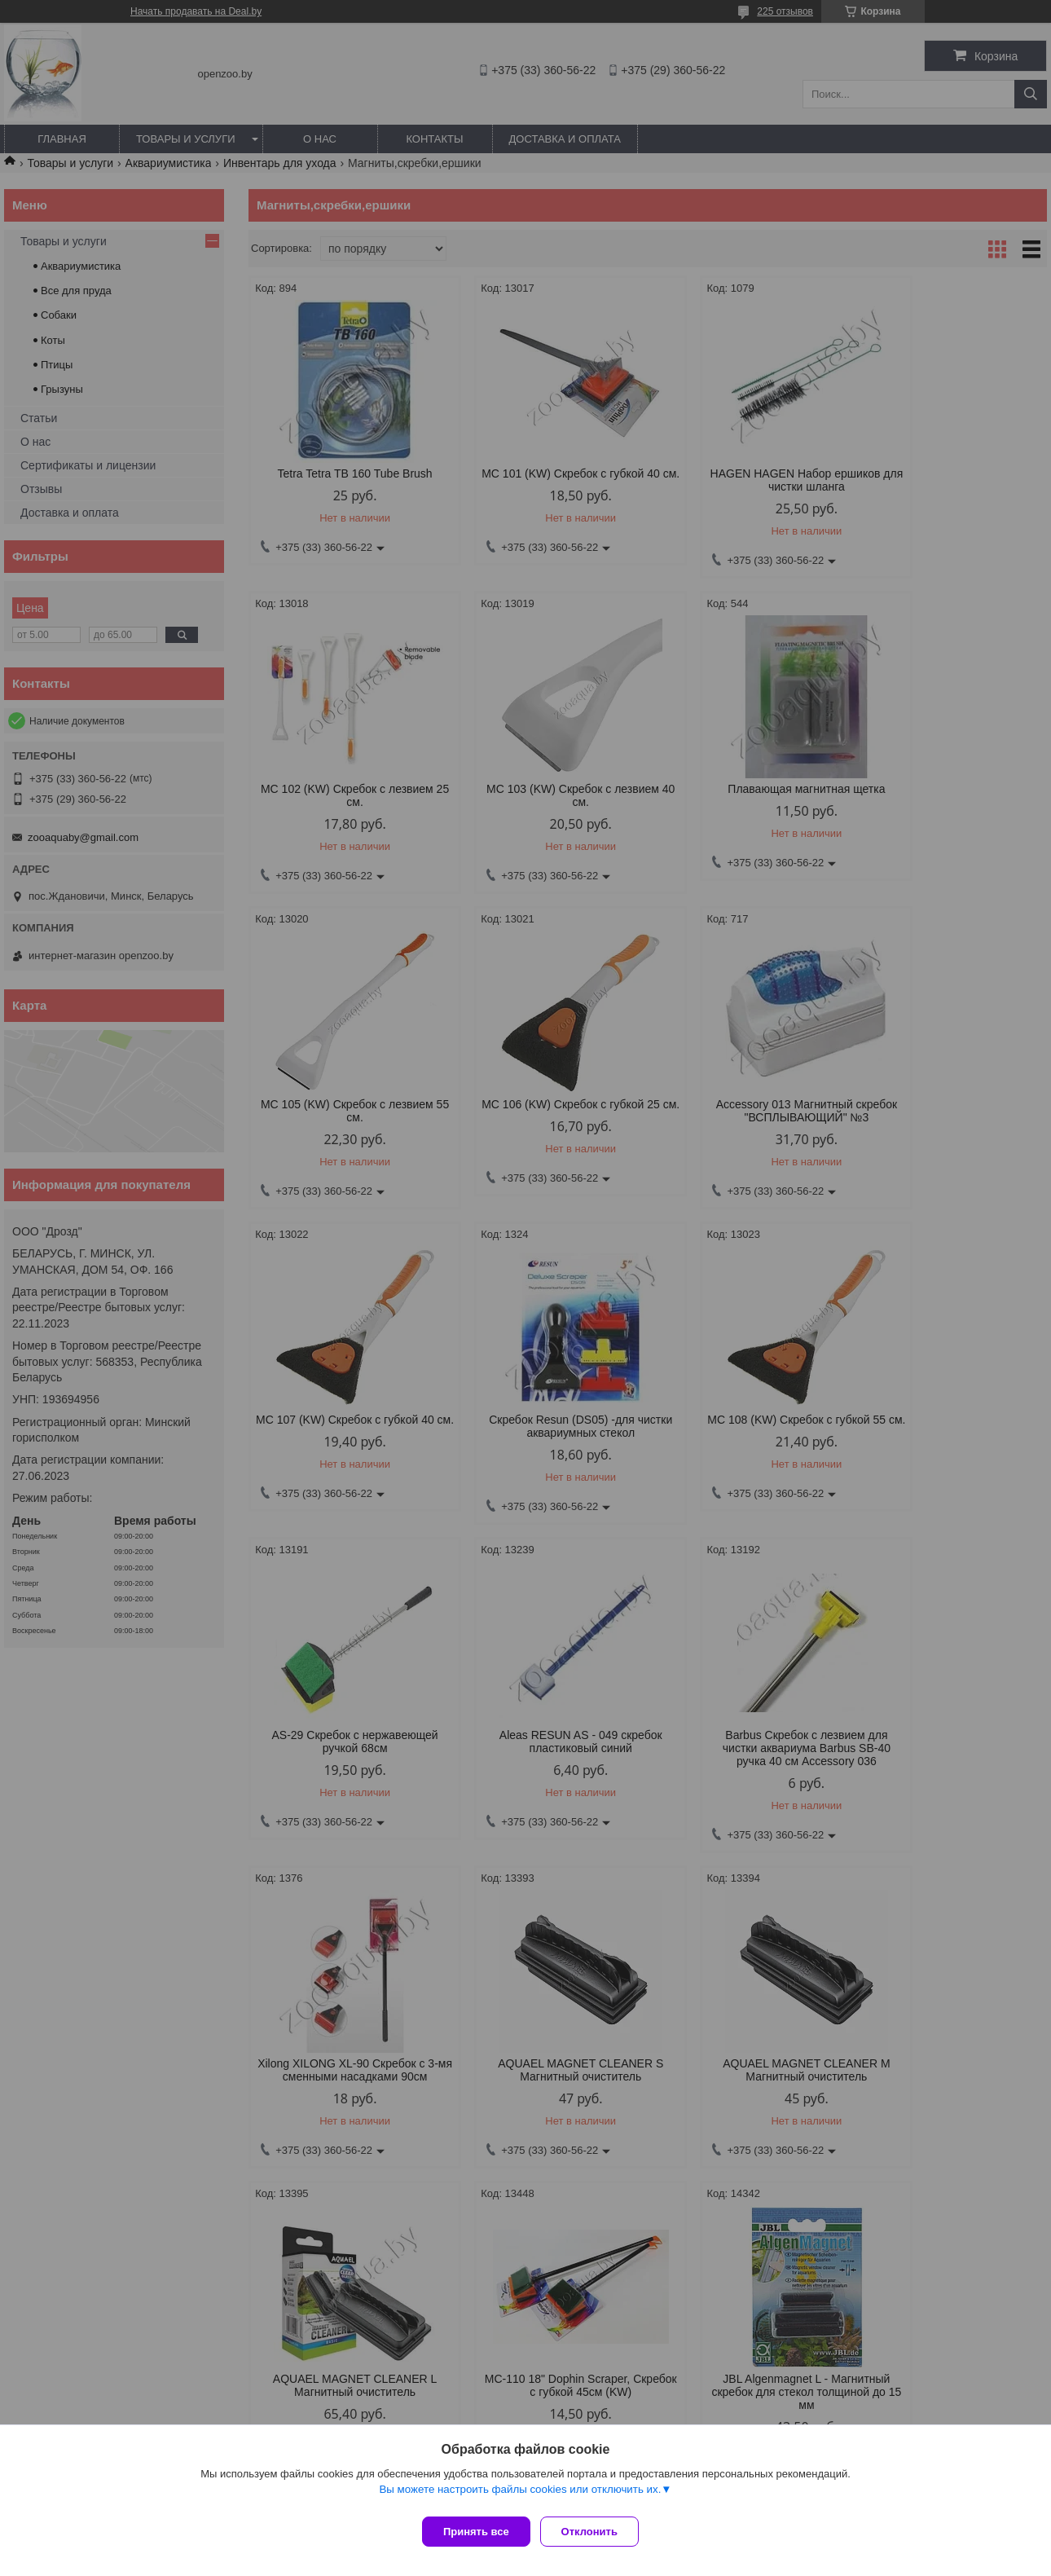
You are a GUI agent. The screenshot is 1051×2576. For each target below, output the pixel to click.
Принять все (476, 2531)
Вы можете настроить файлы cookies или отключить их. (520, 2496)
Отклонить (596, 2531)
